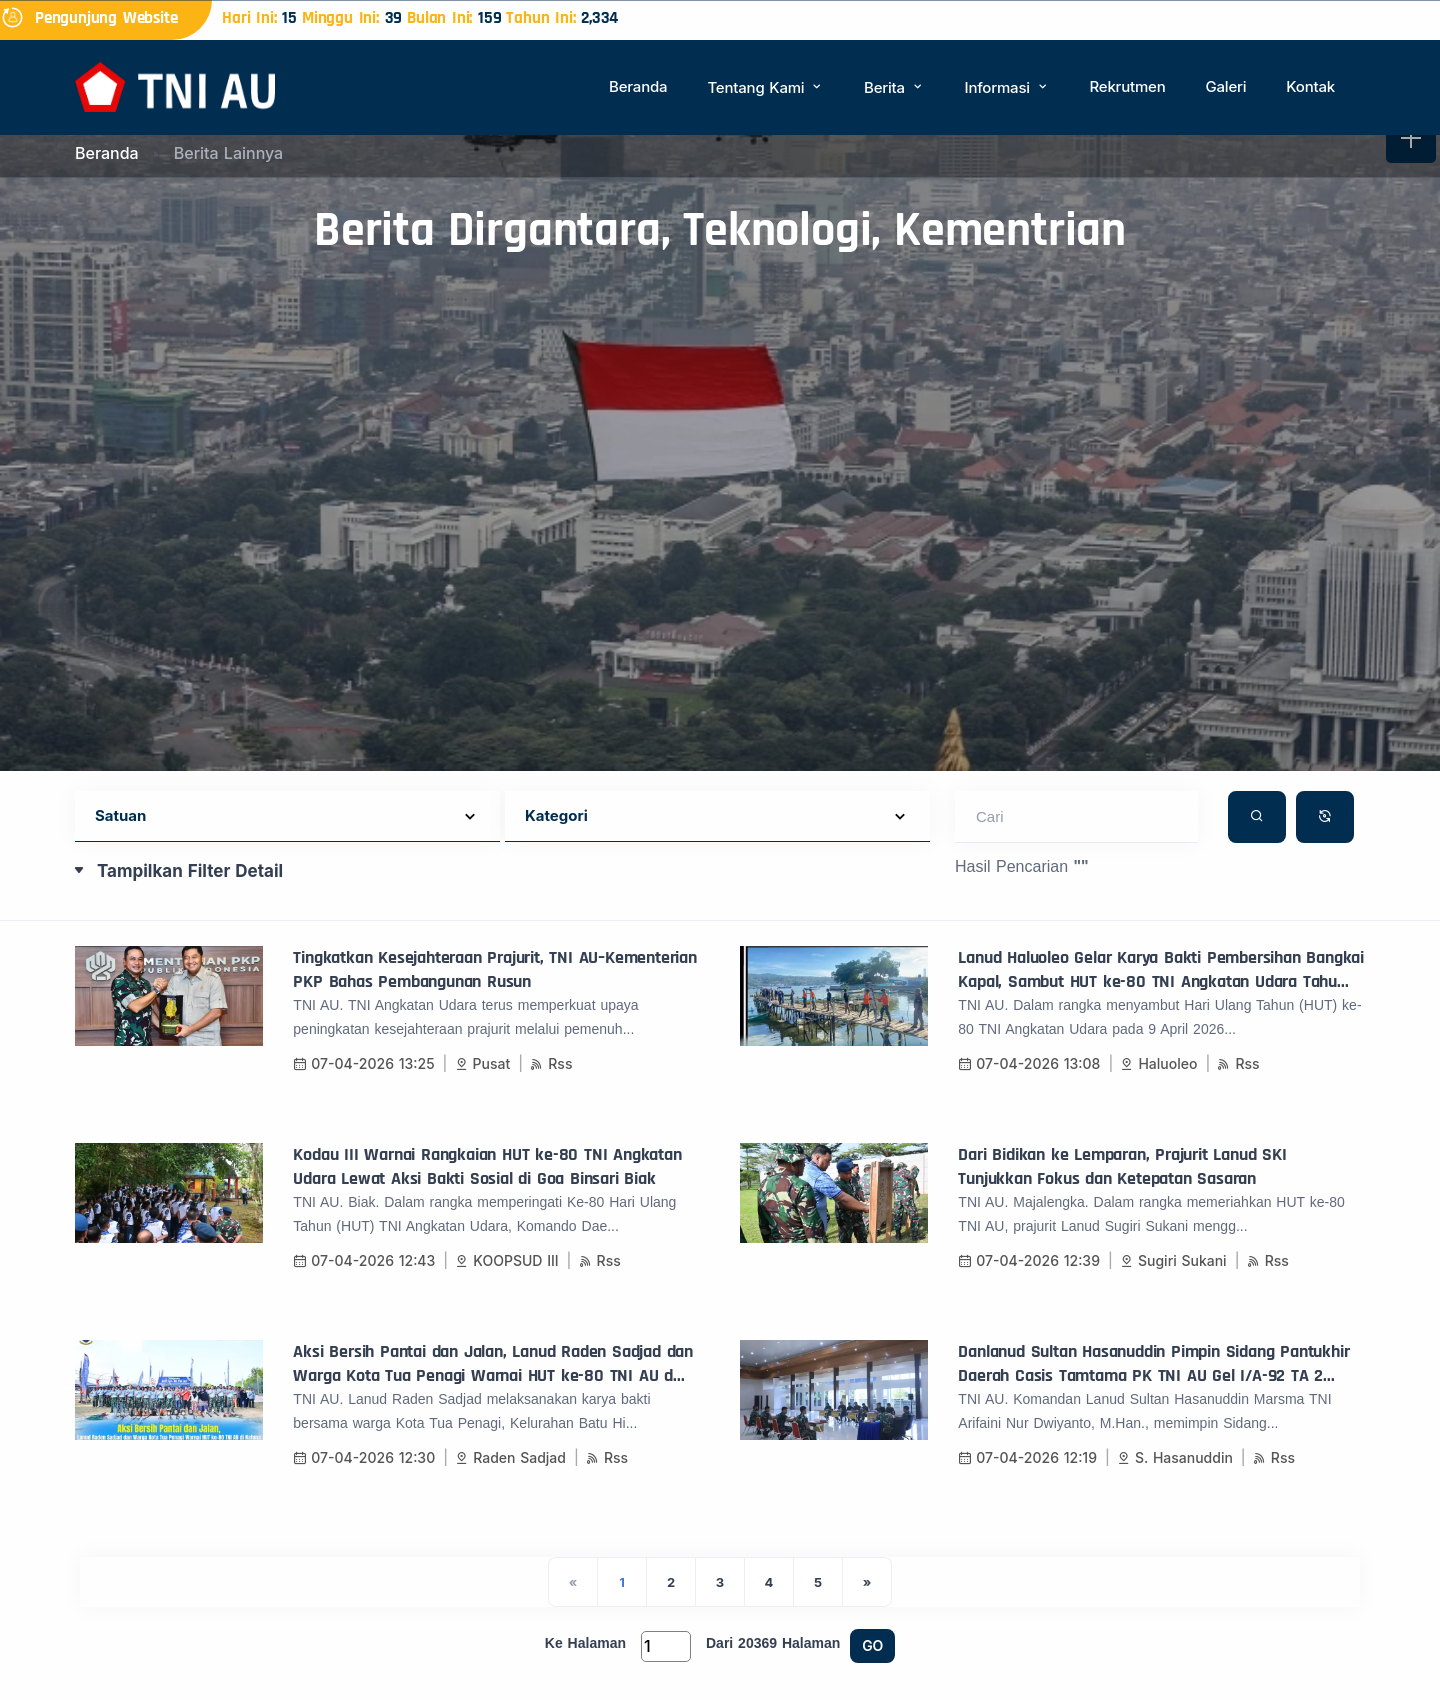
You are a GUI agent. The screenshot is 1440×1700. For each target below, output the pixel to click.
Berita (894, 87)
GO (872, 1645)
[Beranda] (175, 85)
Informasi (1007, 87)
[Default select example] (287, 816)
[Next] (867, 1582)
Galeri (1225, 86)
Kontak (1310, 86)
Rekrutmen (1127, 86)
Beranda (638, 86)
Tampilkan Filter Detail (190, 871)
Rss (551, 1063)
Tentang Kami (765, 87)
